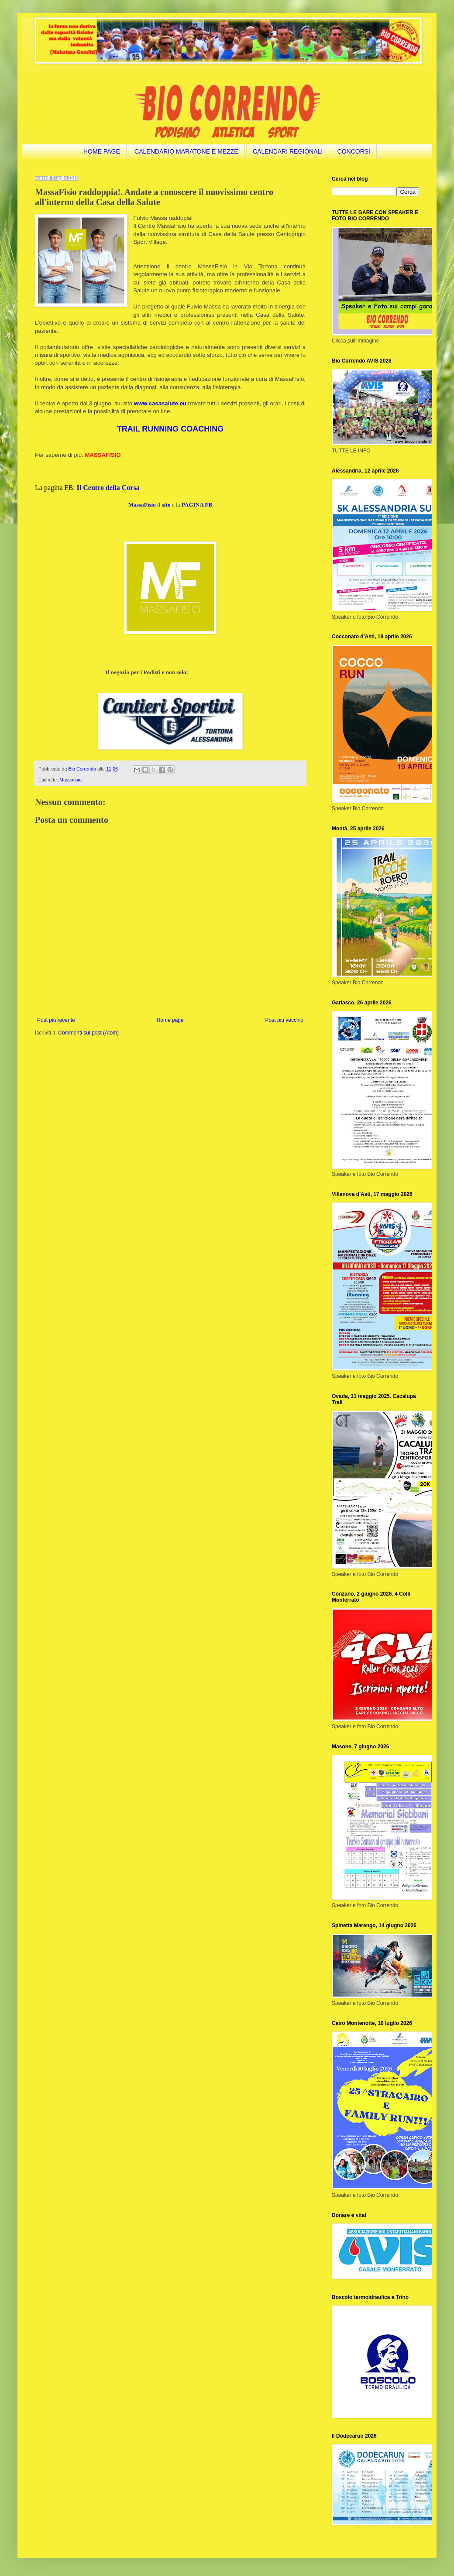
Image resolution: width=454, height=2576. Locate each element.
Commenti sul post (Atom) (88, 1033)
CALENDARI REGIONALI (288, 151)
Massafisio (70, 779)
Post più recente (56, 1020)
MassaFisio (142, 504)
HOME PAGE (101, 151)
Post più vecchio (284, 1020)
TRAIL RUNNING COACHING (170, 429)
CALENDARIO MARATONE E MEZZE (186, 151)
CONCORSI (353, 151)
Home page (170, 1020)
